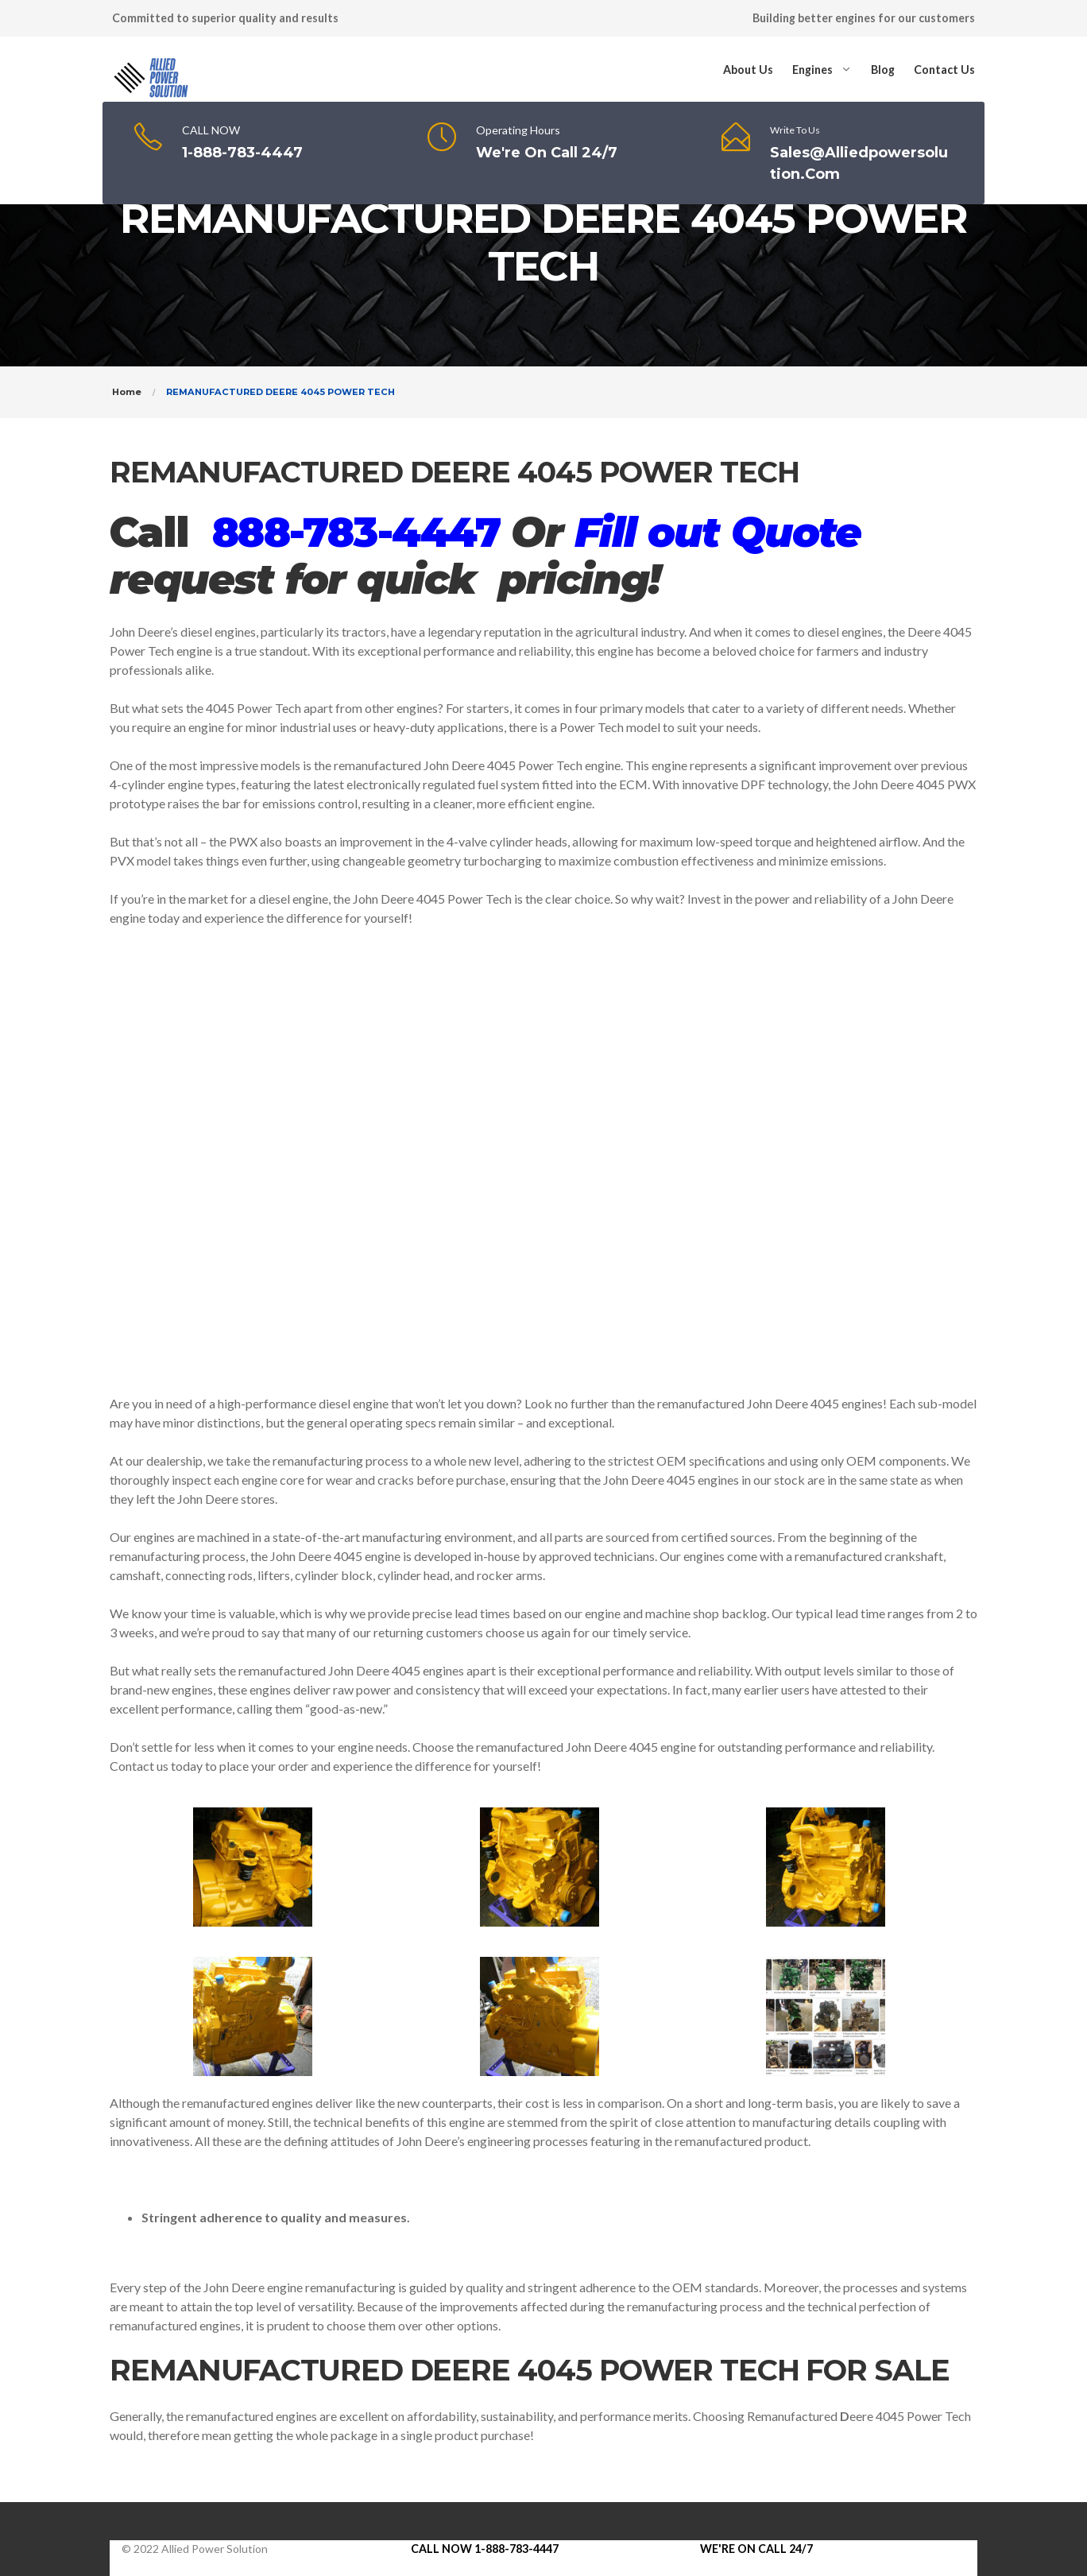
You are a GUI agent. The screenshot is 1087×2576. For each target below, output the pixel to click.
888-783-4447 (356, 532)
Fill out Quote (717, 532)
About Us (748, 69)
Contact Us (944, 69)
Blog (883, 69)
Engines (812, 69)
